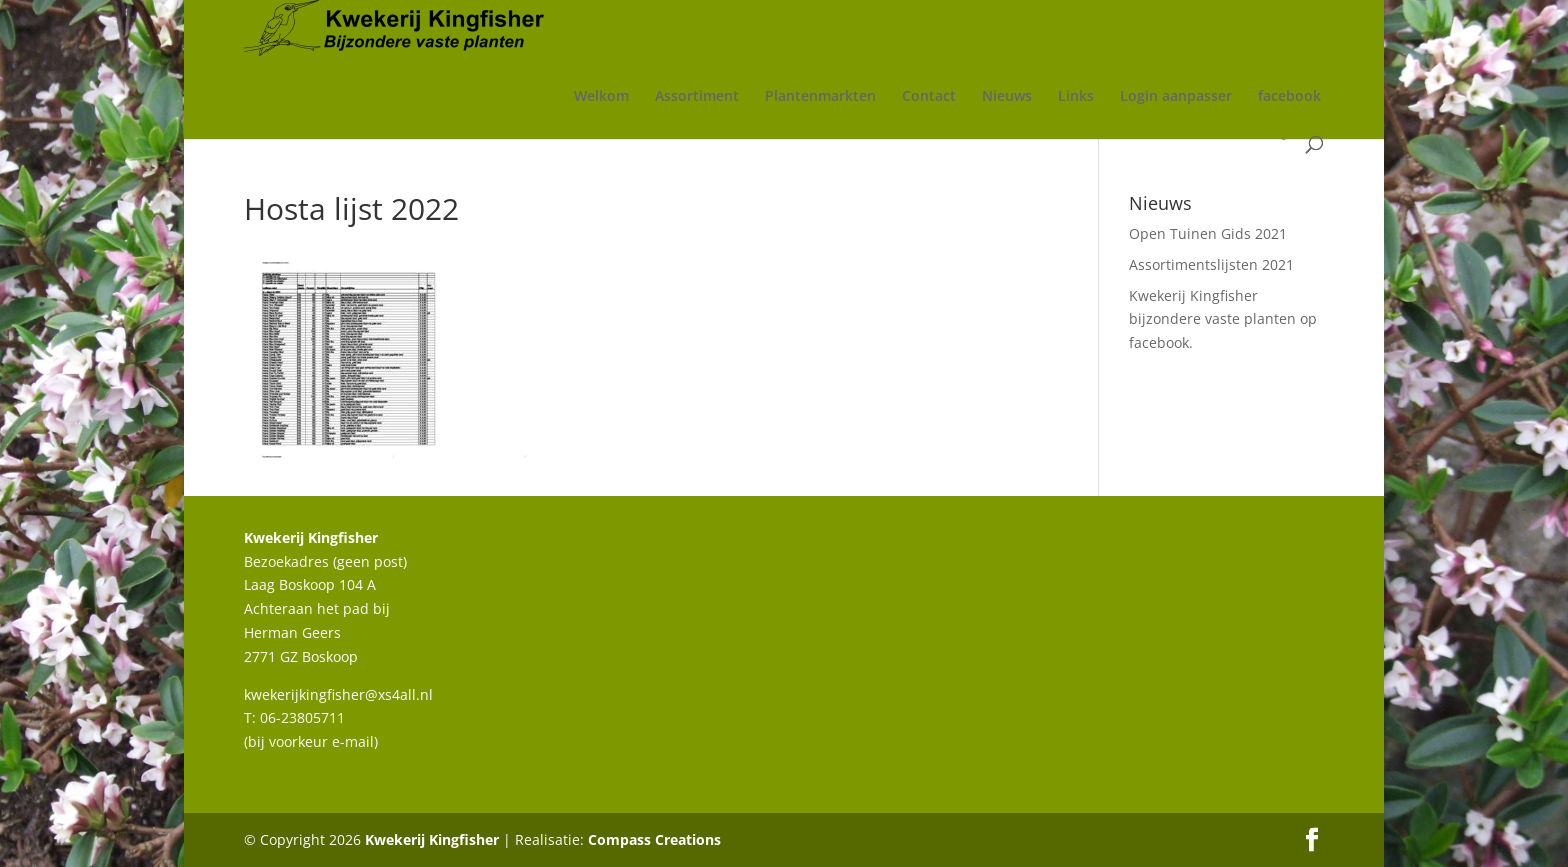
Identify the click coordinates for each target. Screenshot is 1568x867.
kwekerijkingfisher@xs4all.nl (338, 694)
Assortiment (697, 97)
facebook (1289, 97)
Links (1076, 97)
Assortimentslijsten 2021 (1211, 264)
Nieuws (1007, 97)
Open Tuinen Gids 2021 (1208, 233)
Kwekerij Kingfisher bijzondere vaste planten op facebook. (1223, 319)
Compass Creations (654, 839)
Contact (929, 97)
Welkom (601, 97)
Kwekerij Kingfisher (432, 839)
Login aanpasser (1176, 97)
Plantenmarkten (820, 97)
